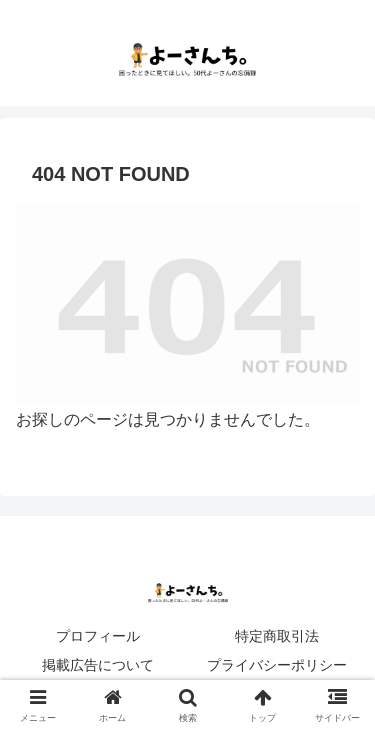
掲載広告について (98, 665)
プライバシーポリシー (277, 665)
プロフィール (98, 636)
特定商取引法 (277, 636)
